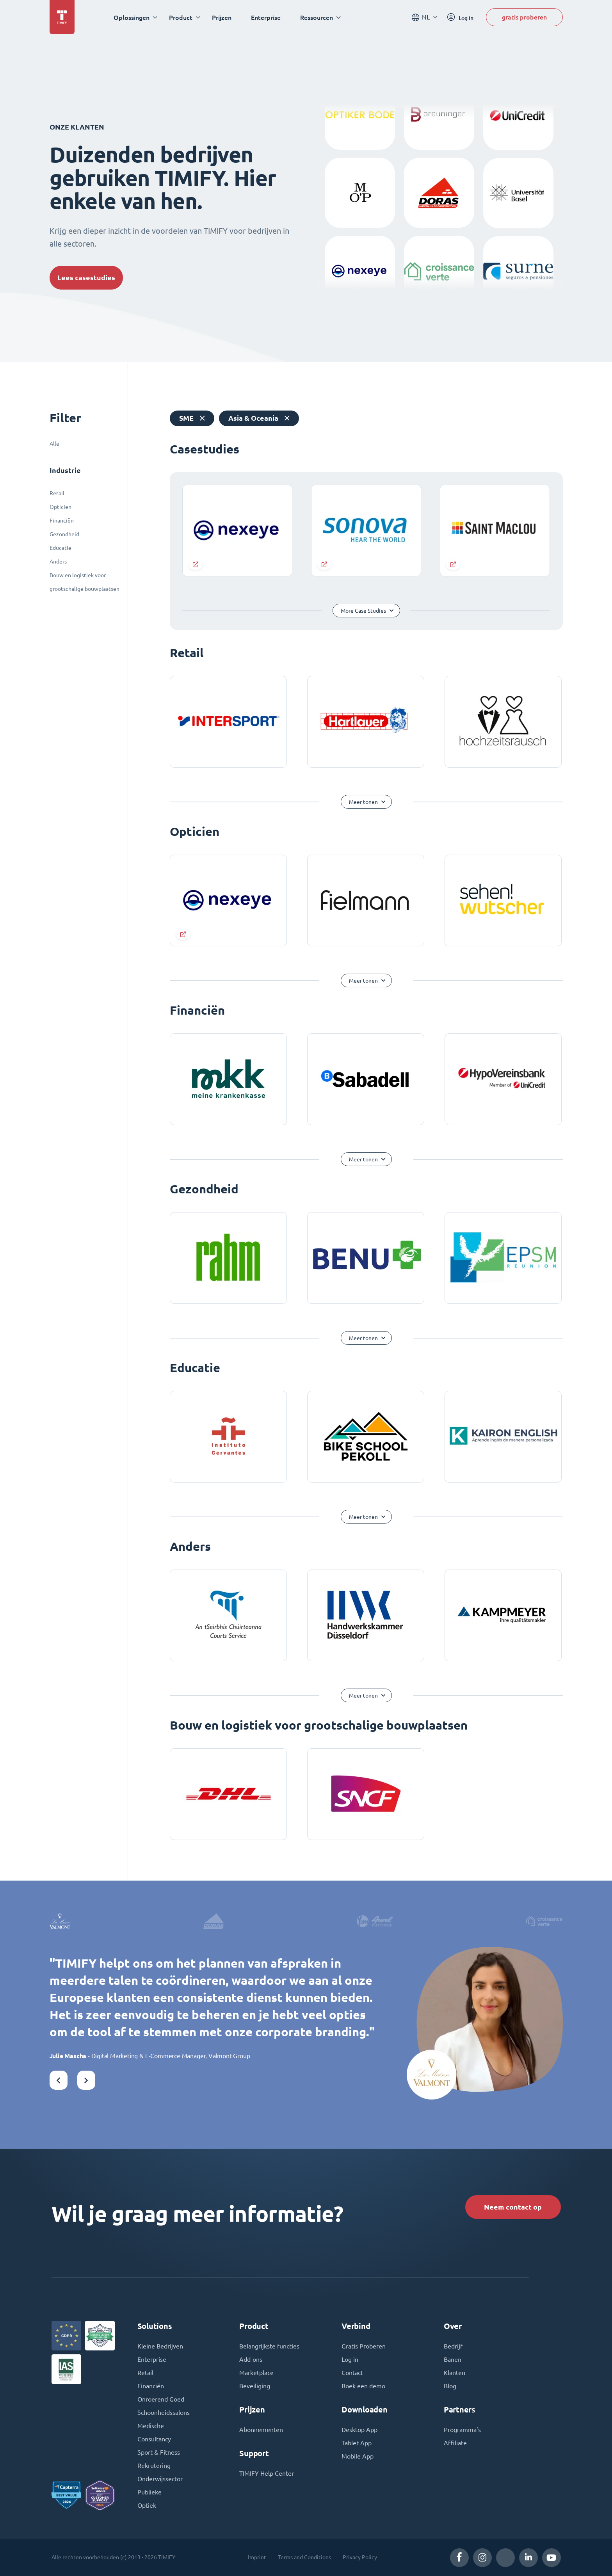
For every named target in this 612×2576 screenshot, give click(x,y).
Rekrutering (154, 2465)
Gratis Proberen (364, 2346)
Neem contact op (513, 2207)
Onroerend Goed (160, 2399)
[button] (59, 2080)
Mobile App (358, 2456)
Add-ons (250, 2359)
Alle (54, 444)
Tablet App (357, 2442)
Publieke (149, 2492)
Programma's (462, 2429)
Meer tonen (363, 802)
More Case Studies (363, 611)
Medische (150, 2425)
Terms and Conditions (304, 2557)
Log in (350, 2359)
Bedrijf (453, 2346)
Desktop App (359, 2429)
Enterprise (266, 17)
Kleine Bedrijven (160, 2346)
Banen (452, 2359)
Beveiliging (254, 2385)
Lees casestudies (86, 278)
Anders (58, 561)
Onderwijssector (160, 2478)
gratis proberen (524, 17)
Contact (352, 2372)
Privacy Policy (360, 2557)
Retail (57, 493)
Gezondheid (64, 534)
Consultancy (154, 2439)
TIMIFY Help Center (266, 2473)
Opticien (60, 507)
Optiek (146, 2505)
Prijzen (221, 17)
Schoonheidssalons (163, 2412)
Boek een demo (363, 2385)
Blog (450, 2385)
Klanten (454, 2372)
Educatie (60, 548)
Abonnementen (261, 2429)
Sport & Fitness (158, 2452)
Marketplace (256, 2372)
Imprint (257, 2557)
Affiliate (455, 2442)
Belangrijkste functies (269, 2346)
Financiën (62, 520)
